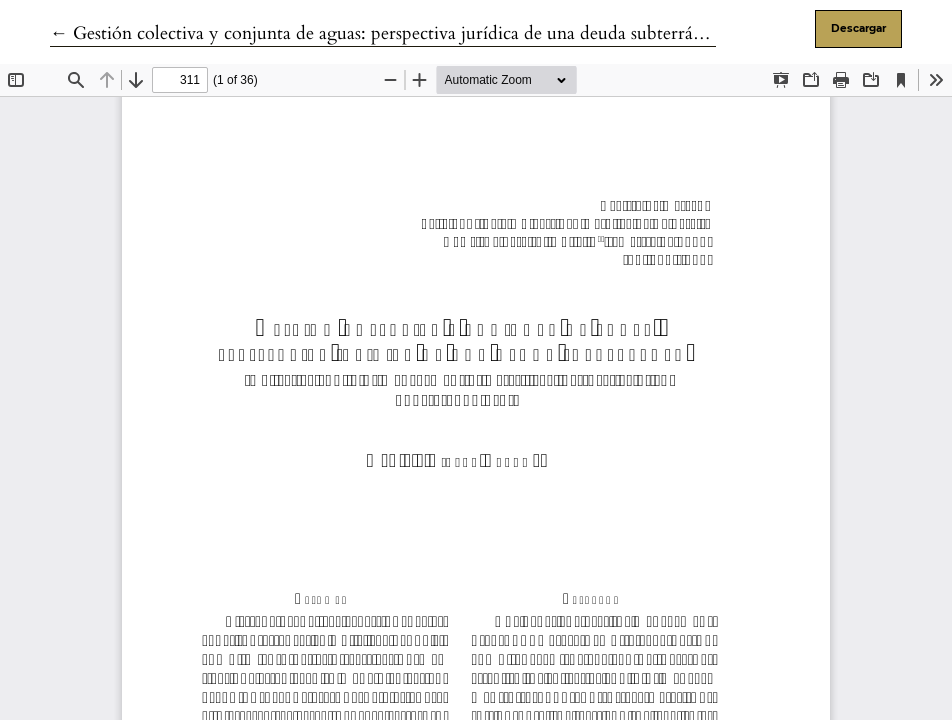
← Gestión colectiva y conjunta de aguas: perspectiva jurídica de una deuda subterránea (384, 33)
